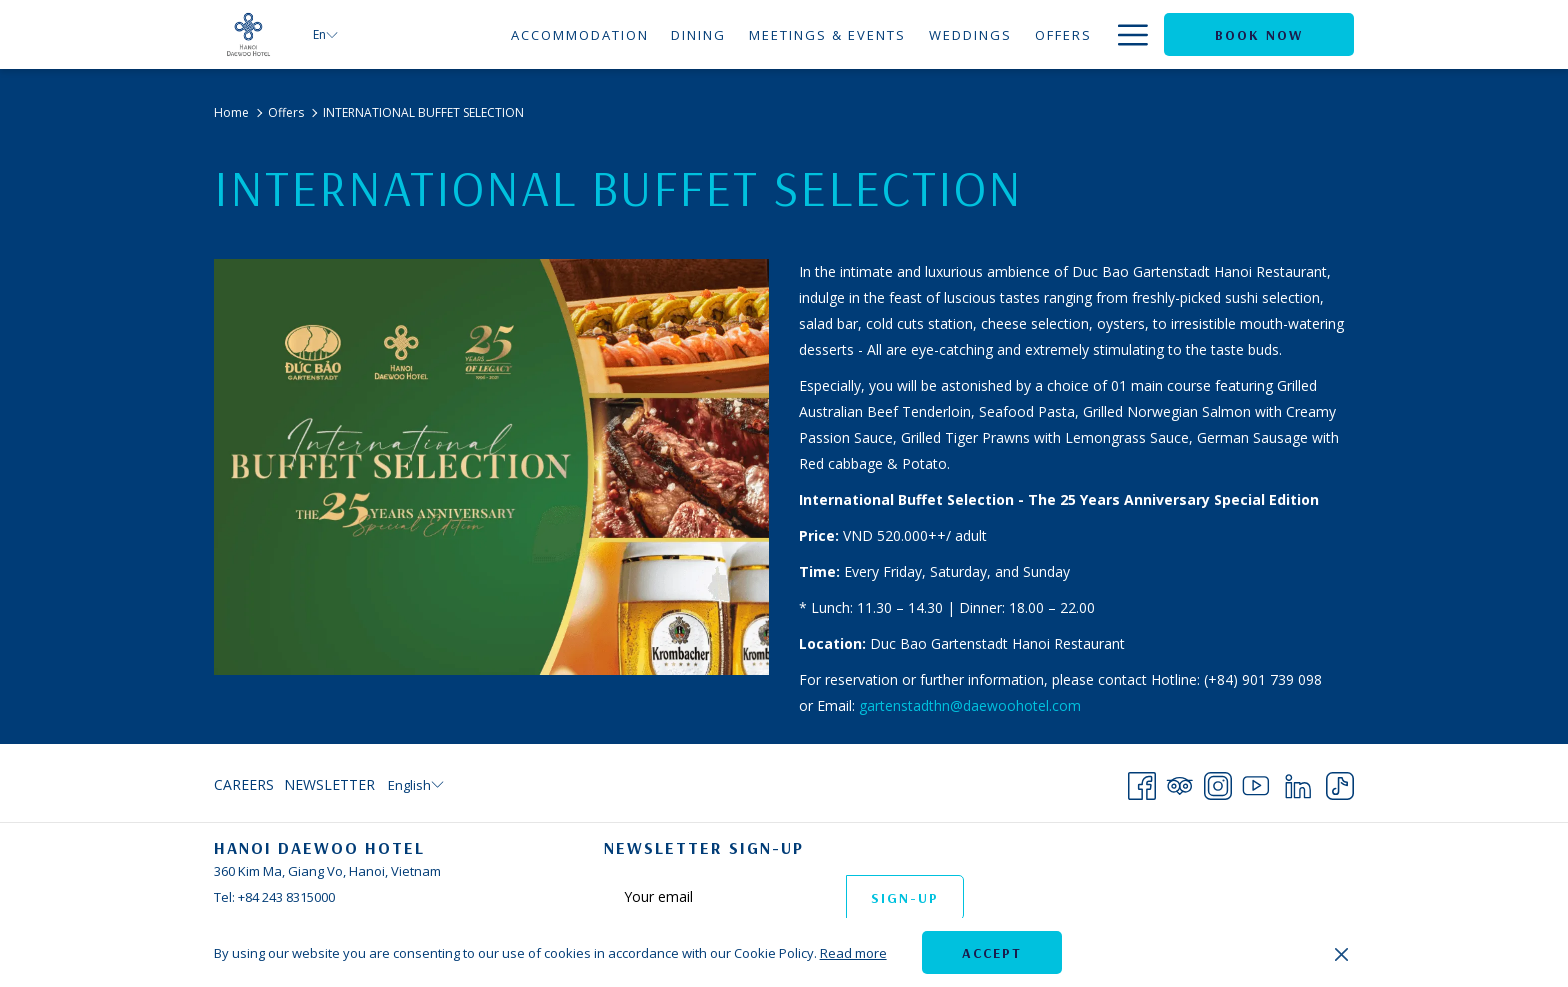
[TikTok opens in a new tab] (1340, 782)
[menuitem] (246, 785)
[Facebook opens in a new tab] (1142, 782)
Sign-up (905, 898)
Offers (286, 112)
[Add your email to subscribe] (725, 896)
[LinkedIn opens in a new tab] (1298, 782)
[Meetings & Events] (828, 34)
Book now (1259, 35)
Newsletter (329, 784)
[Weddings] (971, 34)
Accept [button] (992, 953)
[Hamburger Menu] (1125, 34)
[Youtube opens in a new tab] (1256, 782)
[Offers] (1063, 34)
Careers (244, 784)
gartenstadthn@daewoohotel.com (970, 705)
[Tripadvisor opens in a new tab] (1180, 782)
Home (231, 112)
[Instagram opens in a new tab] (1218, 782)
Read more (853, 953)
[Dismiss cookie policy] (1341, 953)
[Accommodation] (579, 34)
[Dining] (699, 34)
